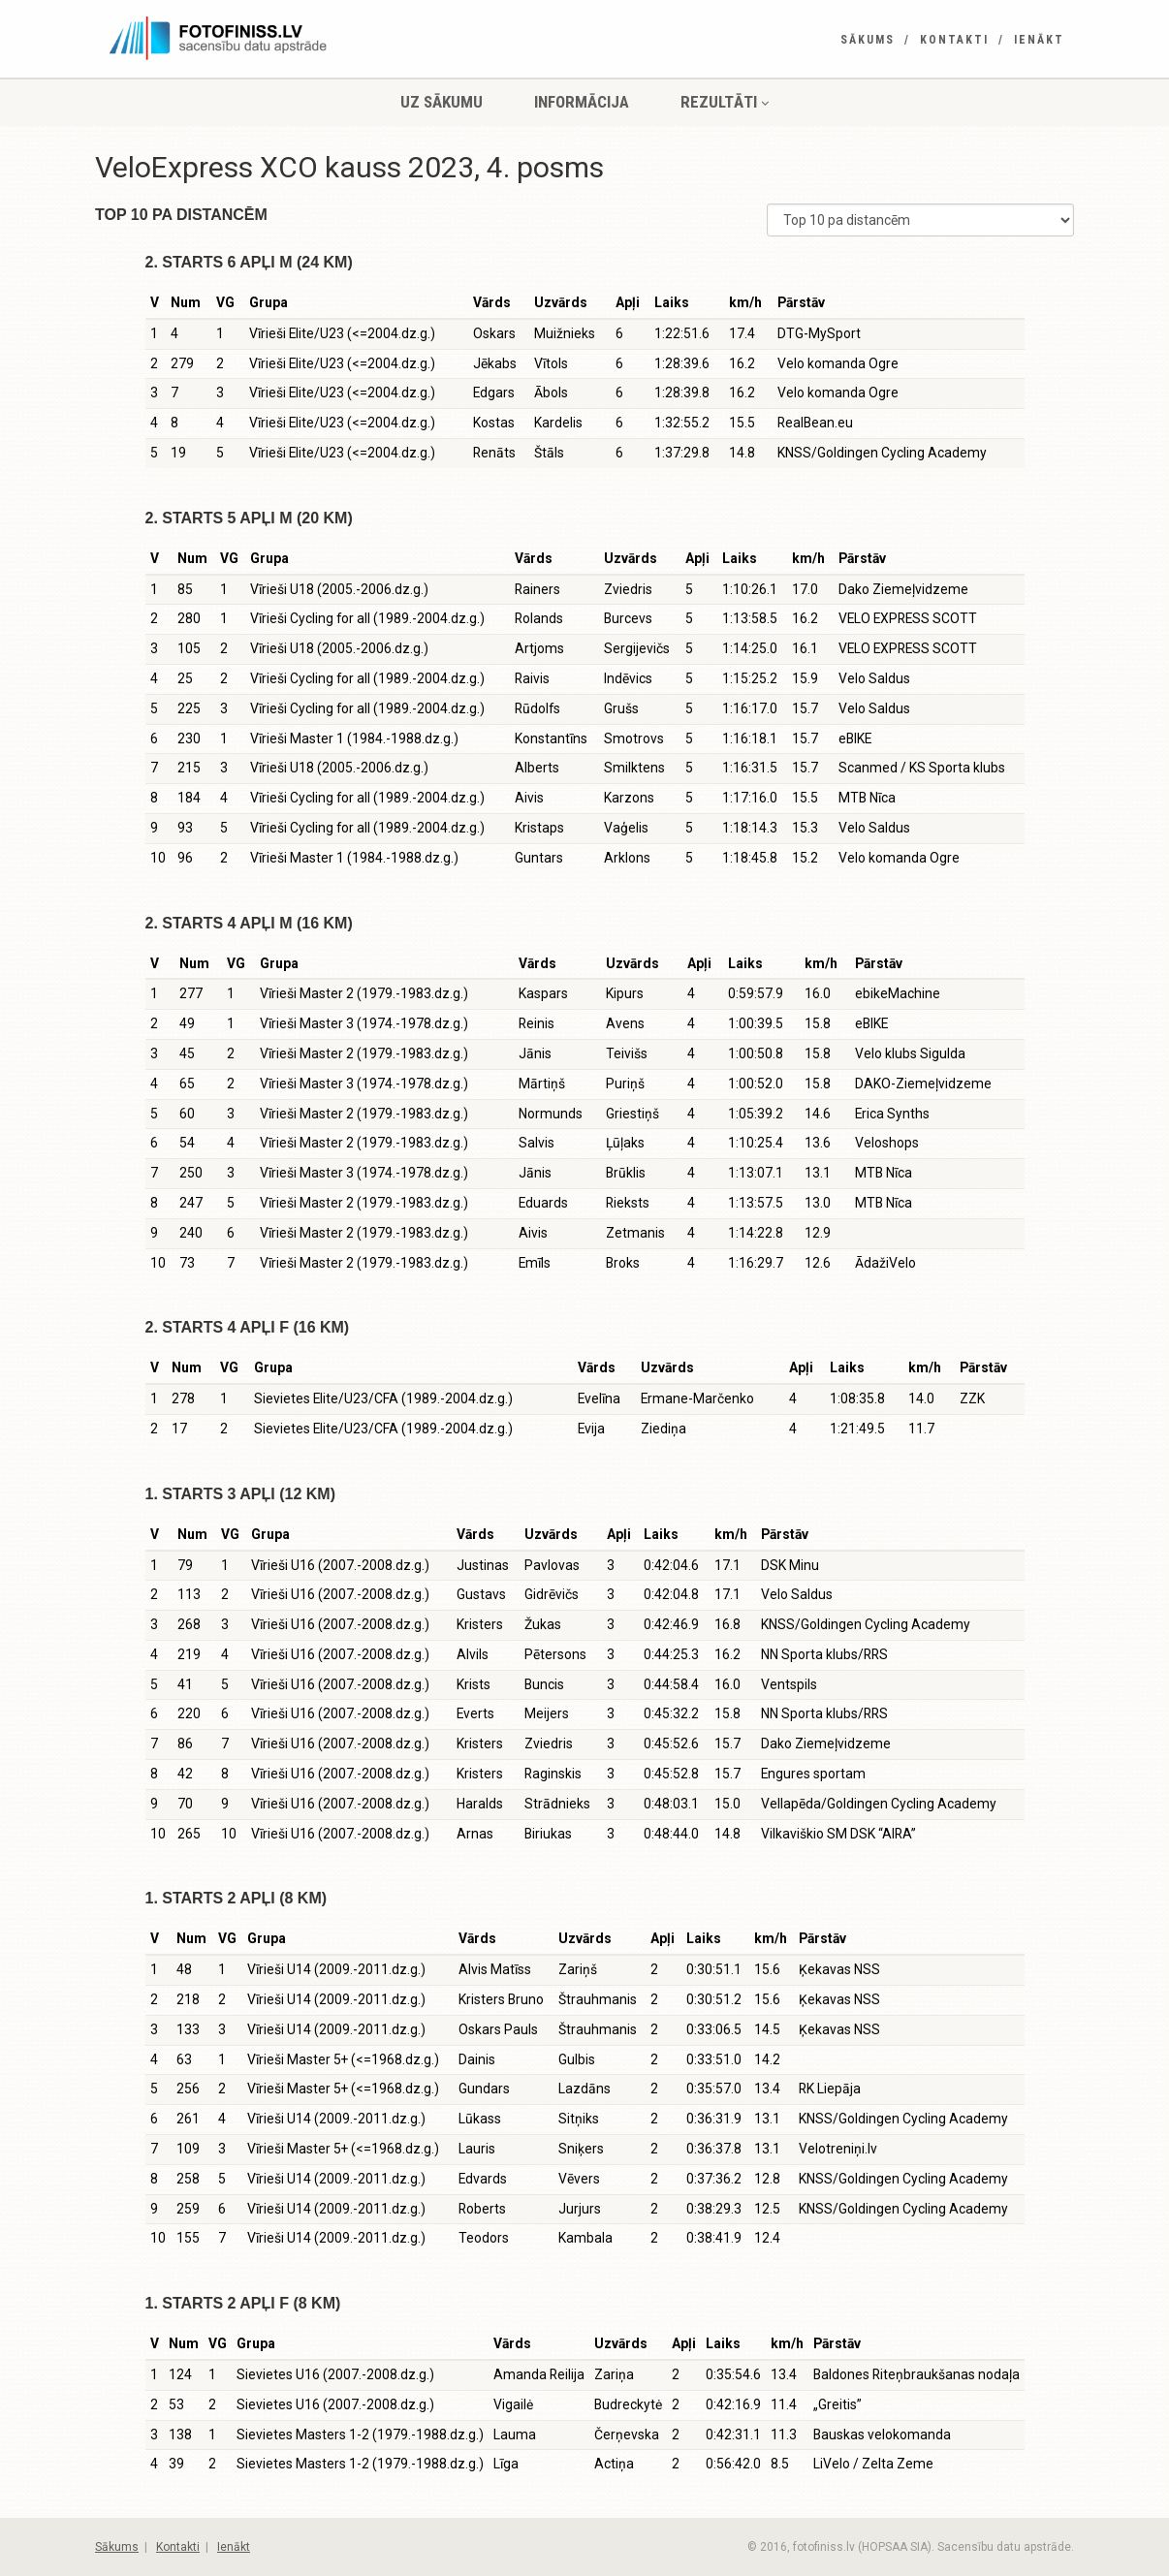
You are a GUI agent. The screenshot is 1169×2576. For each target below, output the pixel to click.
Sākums (867, 40)
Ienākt (1039, 40)
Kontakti (954, 40)
